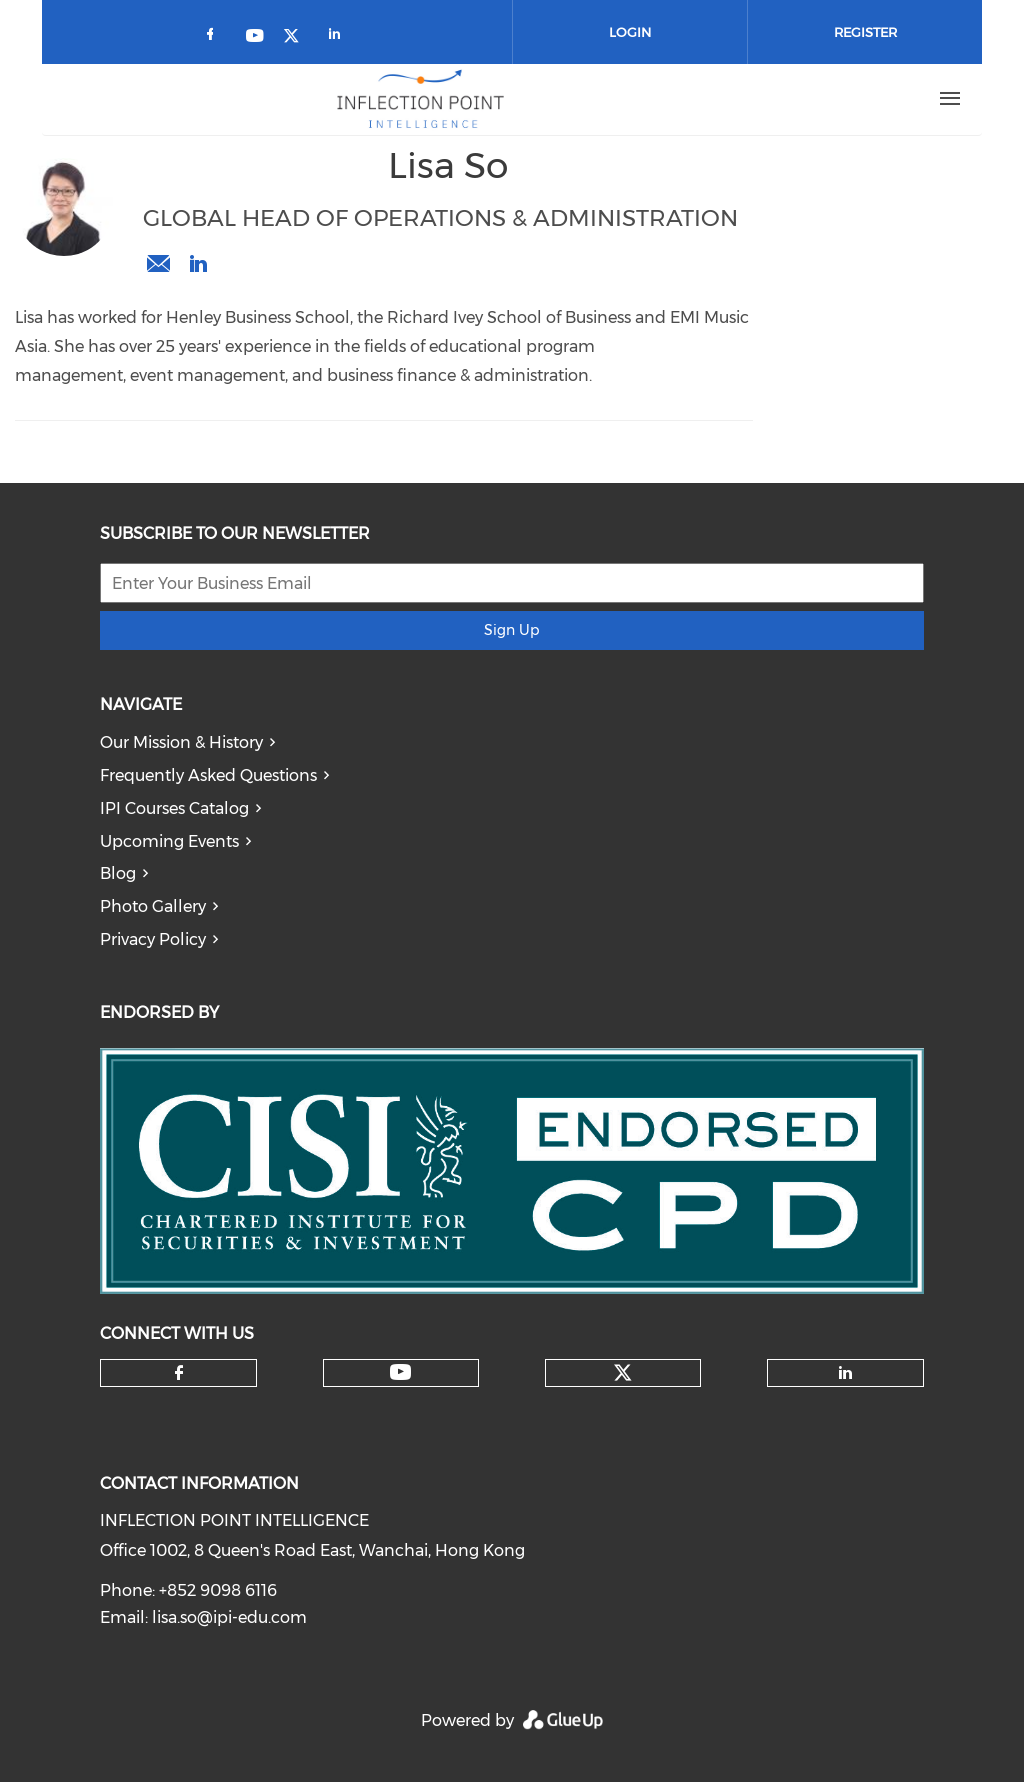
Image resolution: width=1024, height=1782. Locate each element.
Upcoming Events (169, 841)
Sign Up (511, 630)
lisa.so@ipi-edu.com (158, 264)
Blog (118, 873)
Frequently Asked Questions (208, 775)
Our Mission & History (181, 742)
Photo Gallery (153, 906)
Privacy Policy (153, 939)
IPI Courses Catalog (174, 808)
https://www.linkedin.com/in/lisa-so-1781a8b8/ (198, 264)
